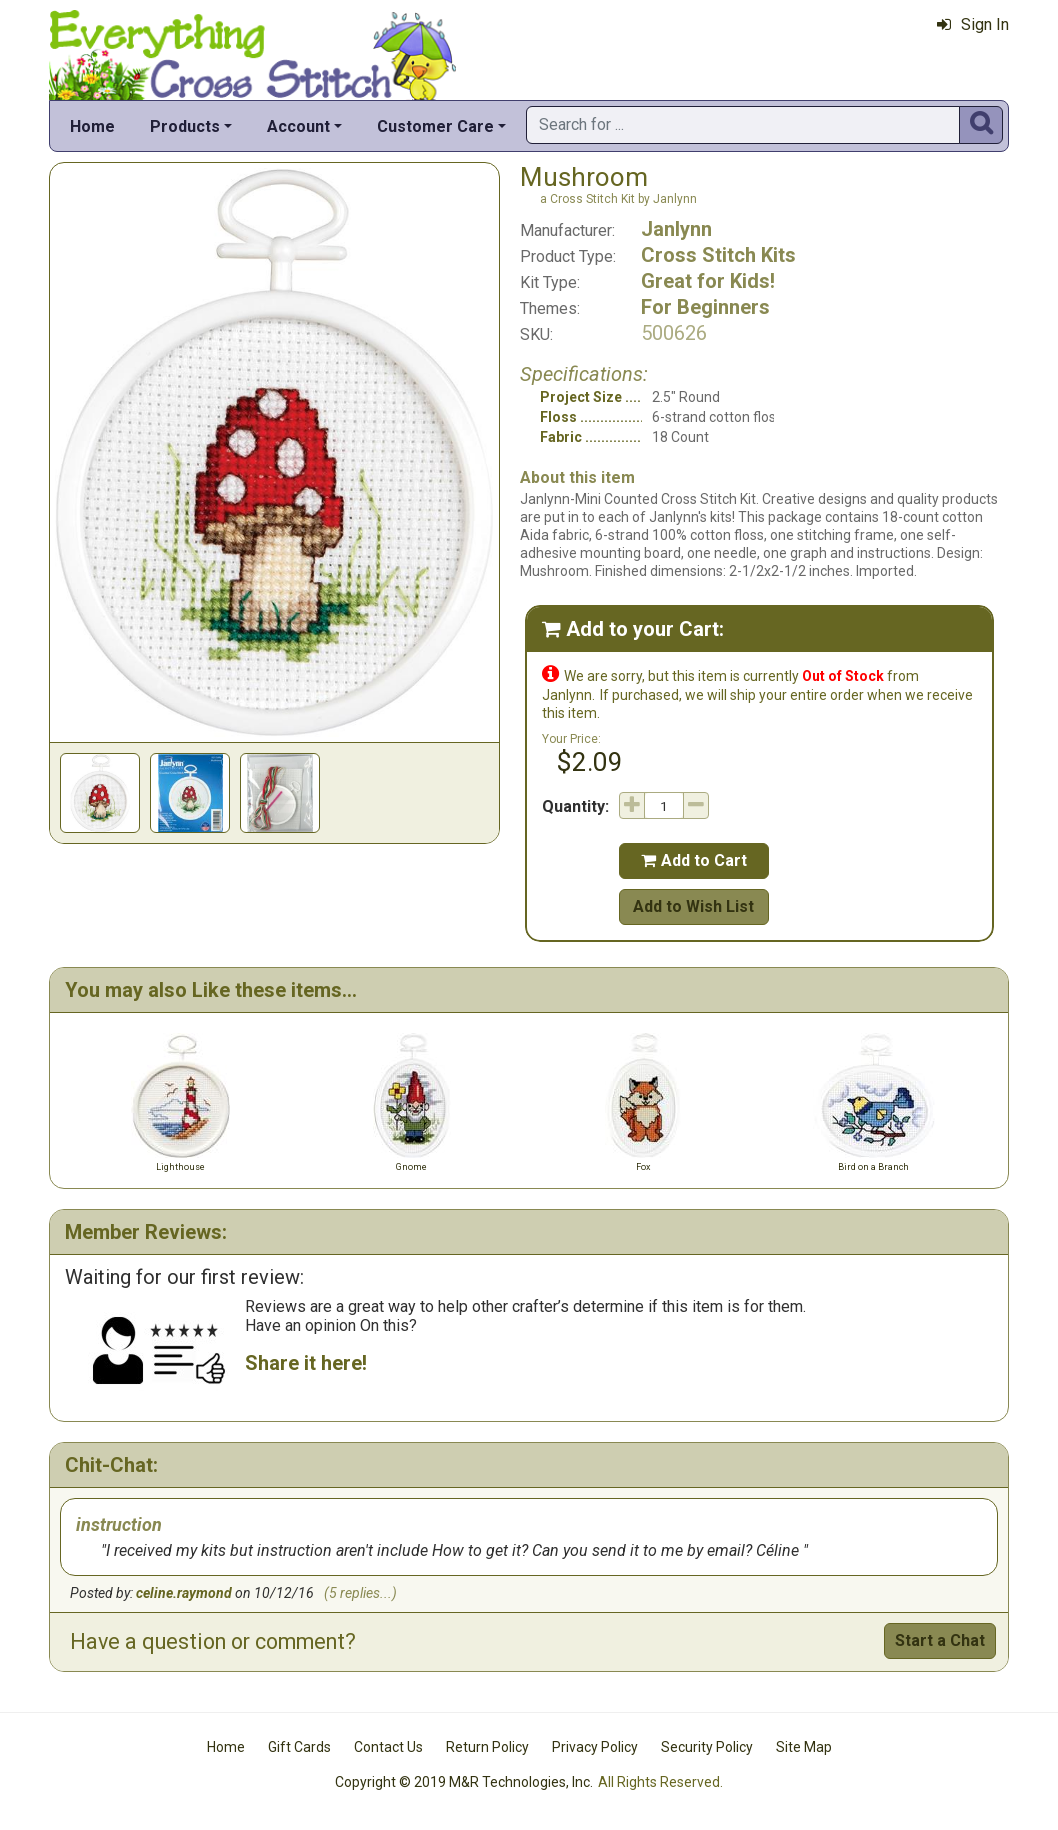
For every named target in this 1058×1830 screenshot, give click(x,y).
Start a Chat (940, 1640)
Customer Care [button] (435, 126)
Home (92, 126)
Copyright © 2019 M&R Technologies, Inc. (464, 1782)
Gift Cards (299, 1747)
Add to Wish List (693, 906)
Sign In (973, 24)
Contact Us (388, 1747)
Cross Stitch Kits (718, 255)
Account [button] (298, 126)
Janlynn (676, 229)
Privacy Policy (595, 1747)
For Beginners (705, 307)
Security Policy (707, 1747)
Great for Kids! (708, 281)
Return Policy (487, 1747)
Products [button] (185, 126)
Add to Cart (694, 860)
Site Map (804, 1747)
